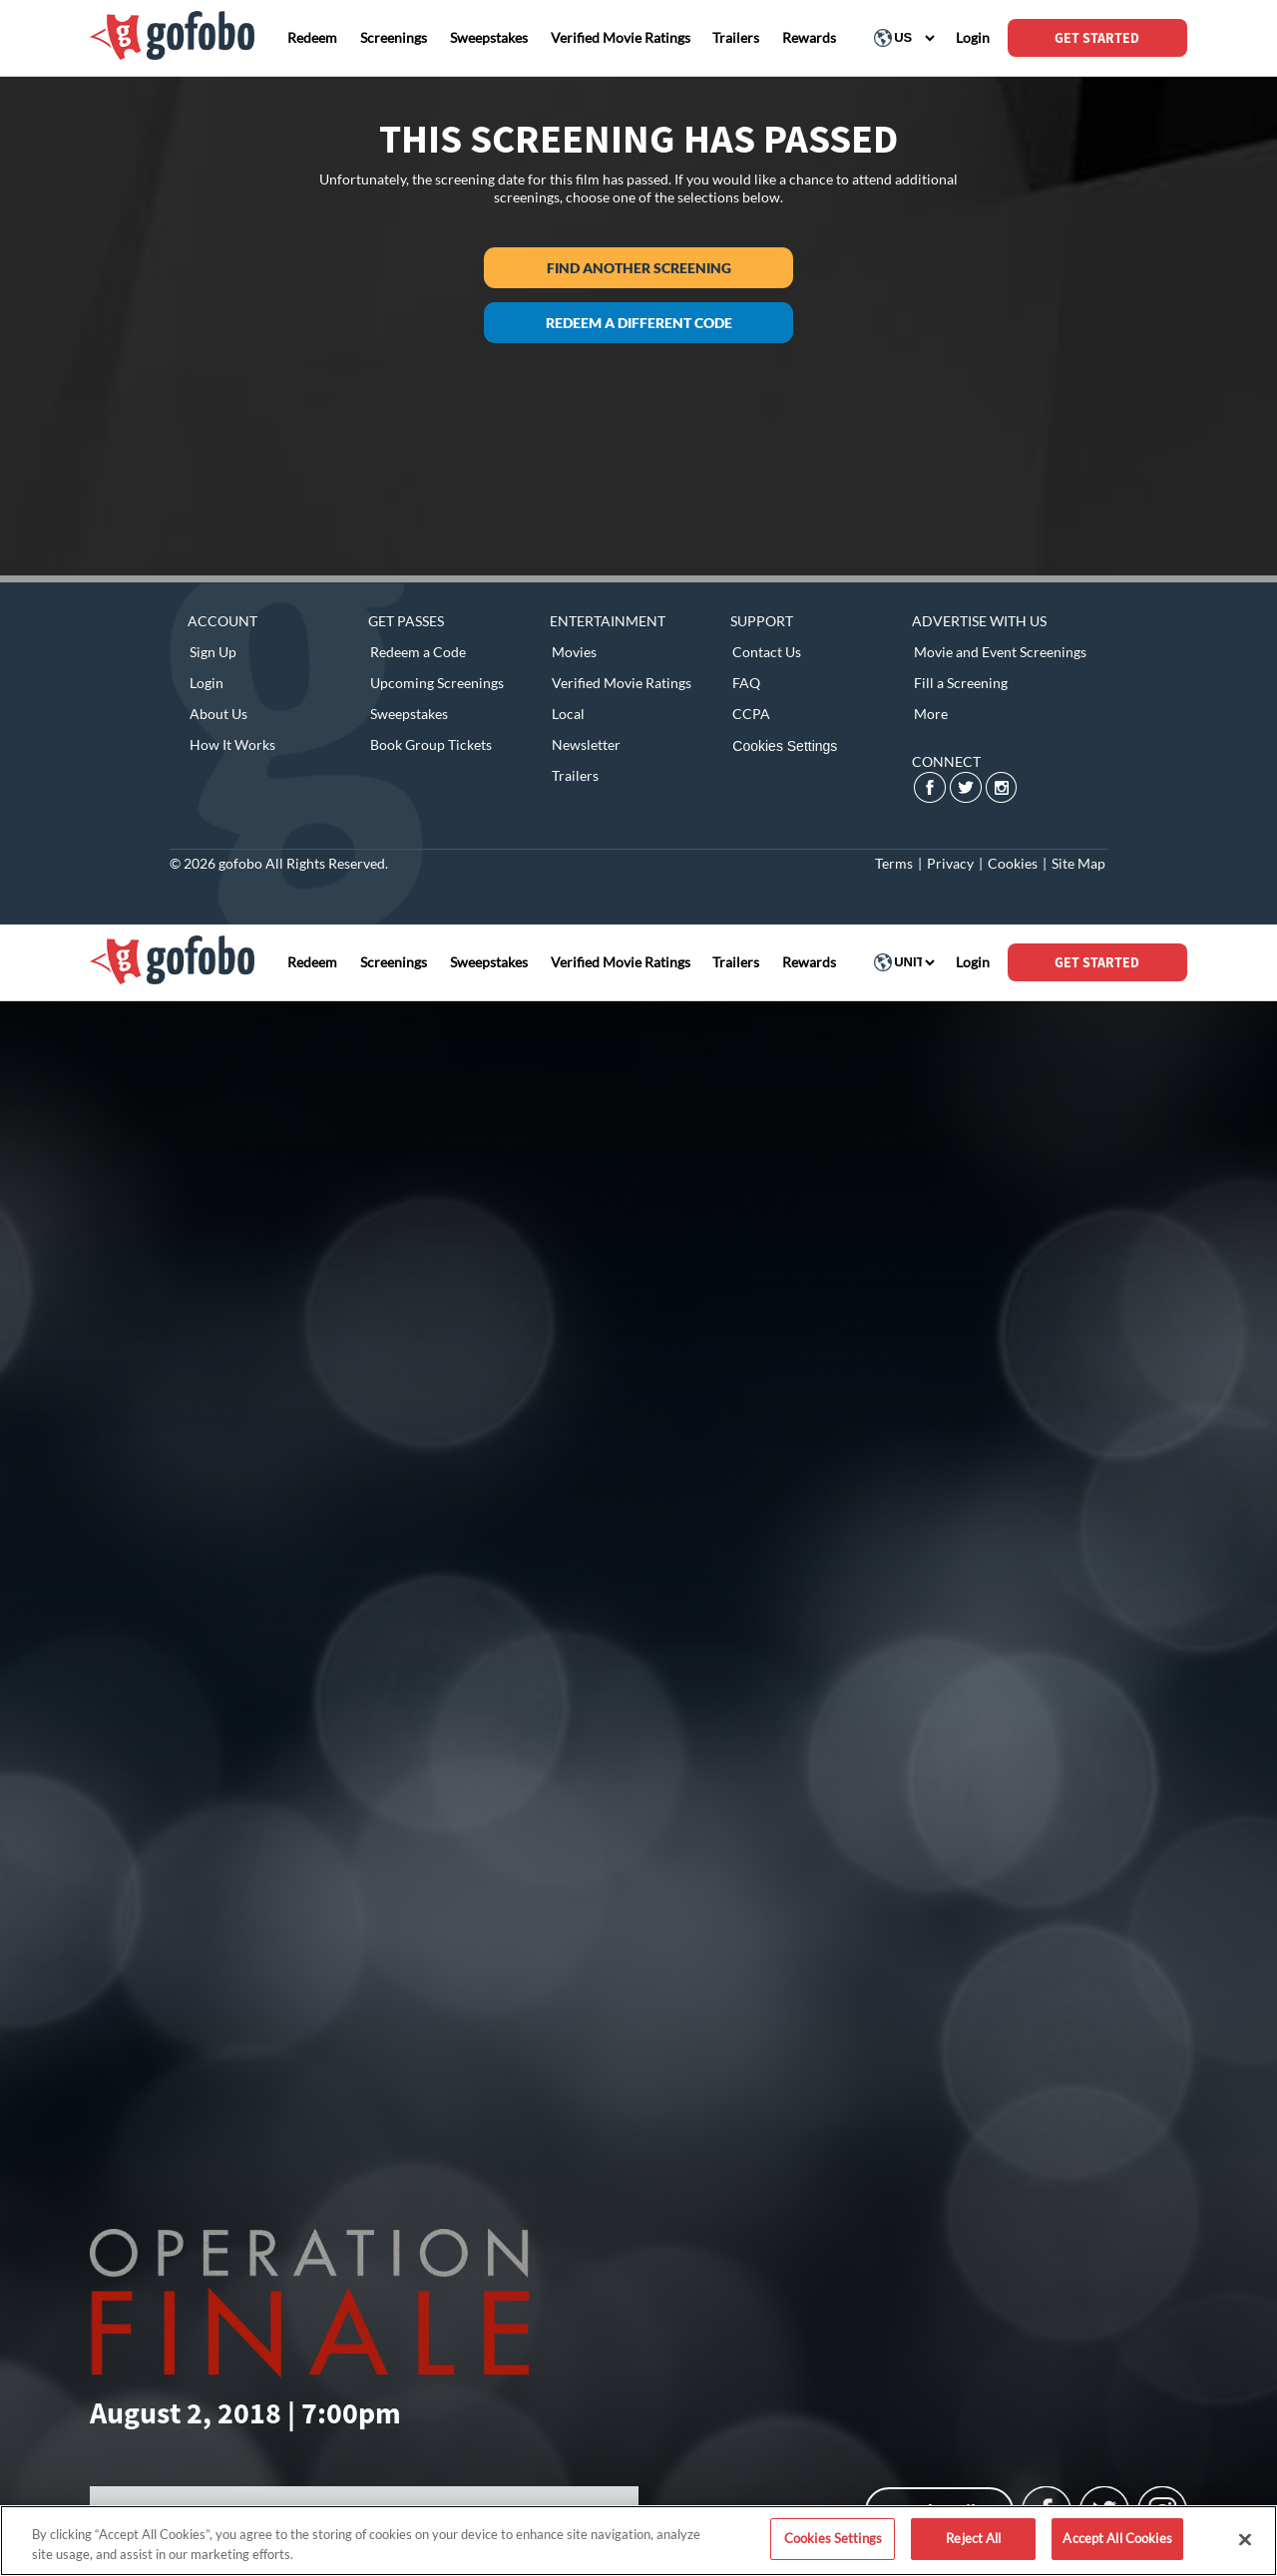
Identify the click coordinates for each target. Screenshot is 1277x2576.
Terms (894, 863)
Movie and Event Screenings (1000, 651)
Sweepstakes (409, 713)
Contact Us (766, 651)
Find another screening (639, 267)
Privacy (950, 863)
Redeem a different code (639, 322)
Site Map (1078, 863)
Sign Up (213, 651)
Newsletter (586, 744)
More (931, 713)
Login (206, 682)
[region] (638, 2540)
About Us (218, 713)
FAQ (746, 682)
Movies (574, 651)
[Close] (1245, 2539)
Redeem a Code (418, 651)
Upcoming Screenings (437, 682)
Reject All (973, 2538)
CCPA (751, 713)
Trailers (575, 775)
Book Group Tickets (431, 744)
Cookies (1013, 863)
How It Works (232, 744)
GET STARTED (1097, 38)
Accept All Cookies (1117, 2538)
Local (568, 713)
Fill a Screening (961, 682)
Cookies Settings (784, 746)
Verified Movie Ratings (621, 682)
